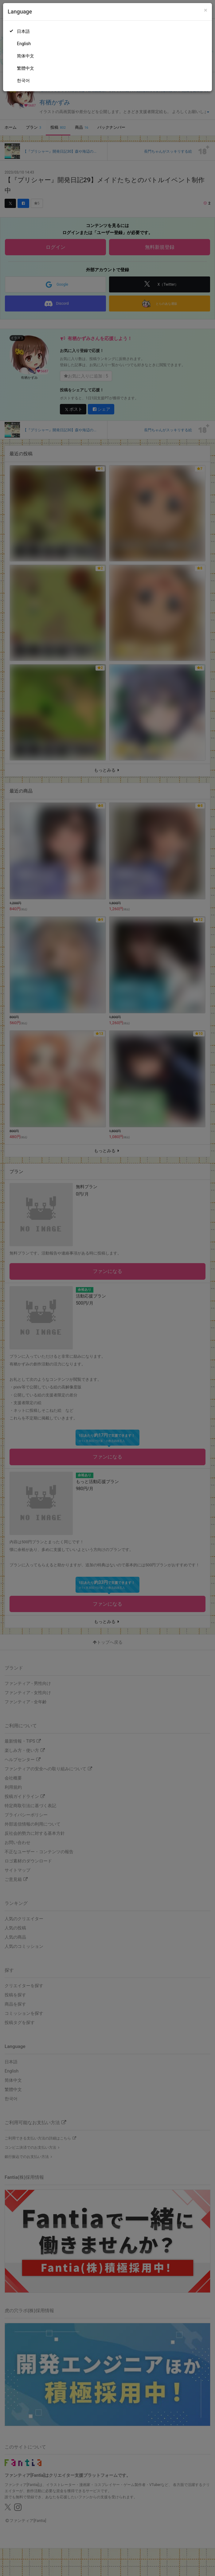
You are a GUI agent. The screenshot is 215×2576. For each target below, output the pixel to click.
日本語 (23, 31)
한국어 (23, 80)
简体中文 (25, 55)
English (24, 43)
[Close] (205, 10)
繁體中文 (25, 68)
